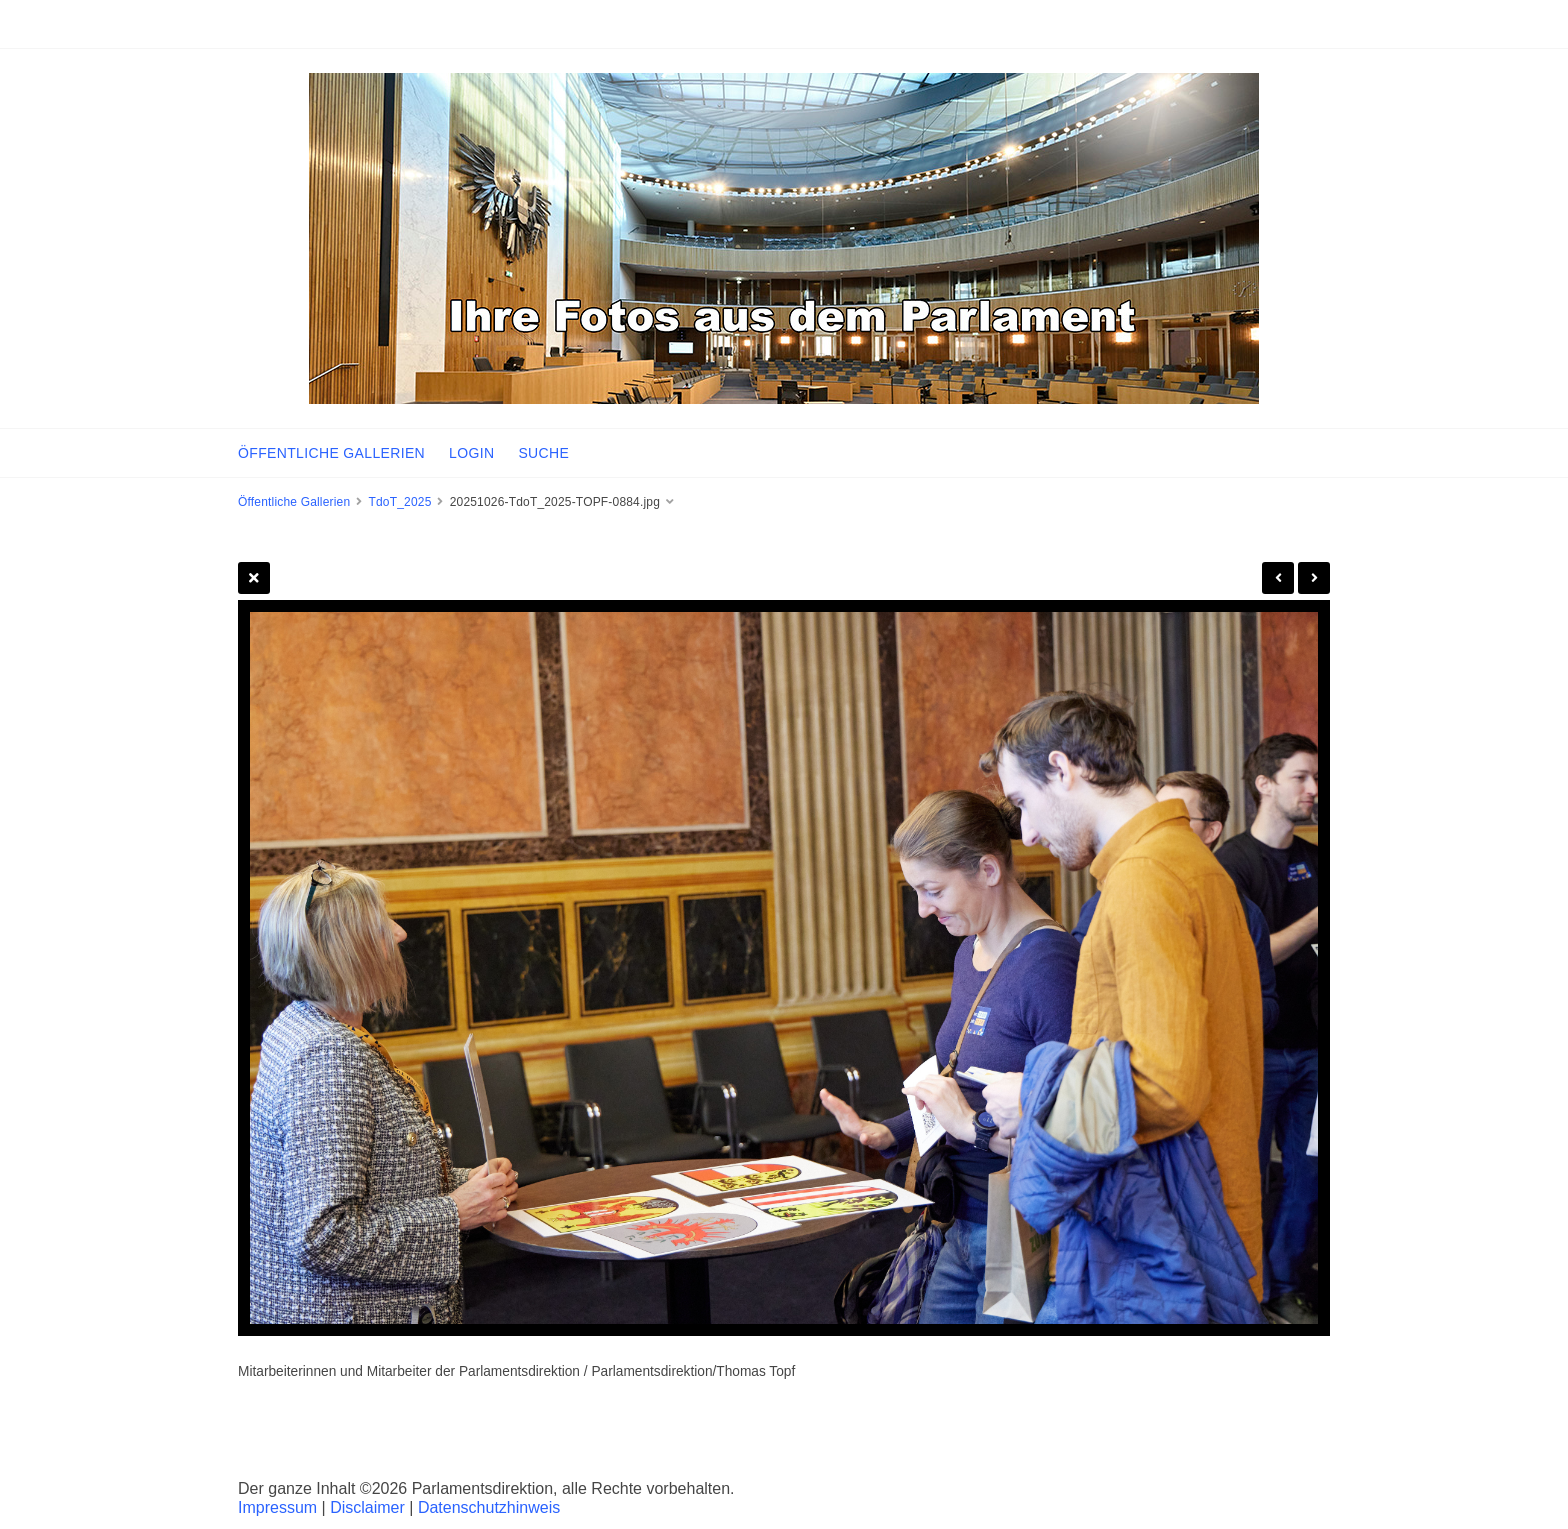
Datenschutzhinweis (489, 1507)
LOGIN (471, 453)
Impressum (277, 1507)
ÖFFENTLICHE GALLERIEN (331, 453)
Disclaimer (367, 1507)
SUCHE (543, 453)
